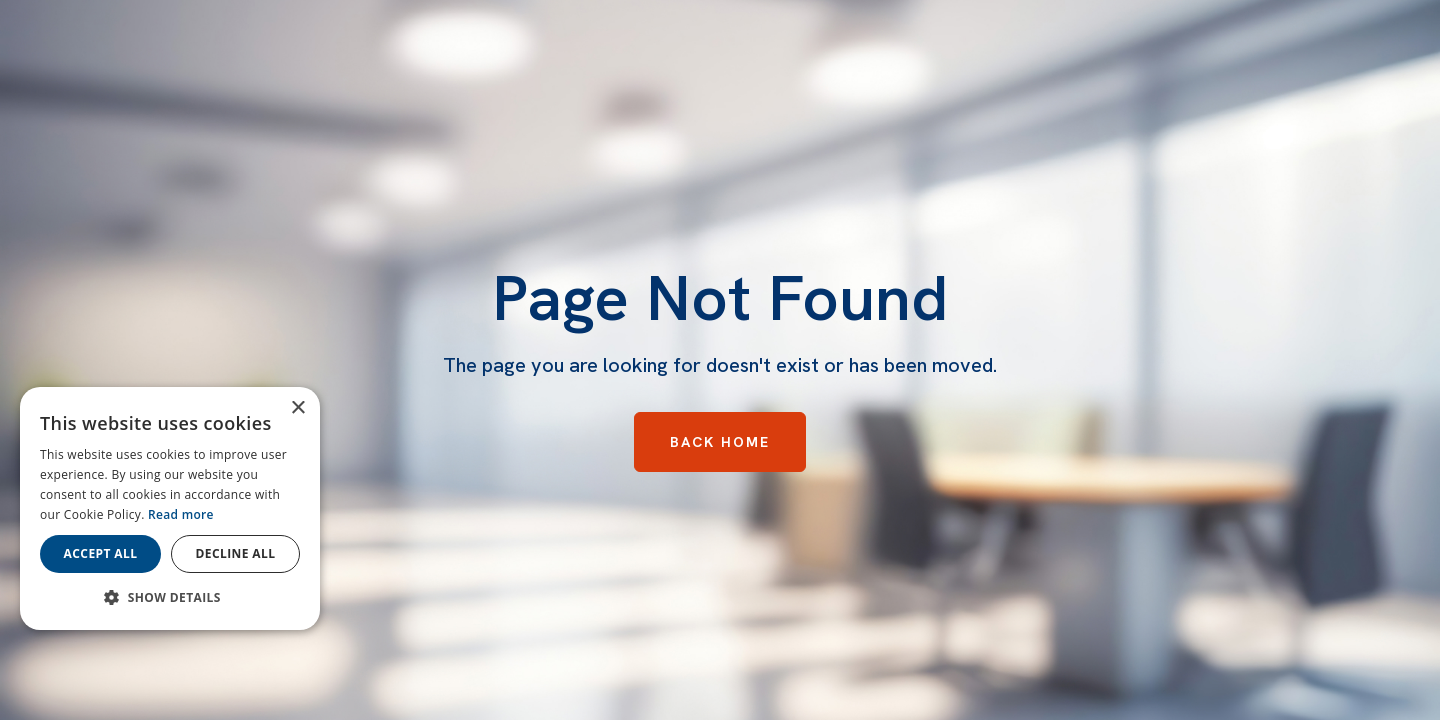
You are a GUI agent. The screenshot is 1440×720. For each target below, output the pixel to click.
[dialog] (170, 508)
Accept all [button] (101, 553)
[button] (170, 598)
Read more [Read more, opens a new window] (181, 514)
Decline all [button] (236, 553)
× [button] (297, 408)
